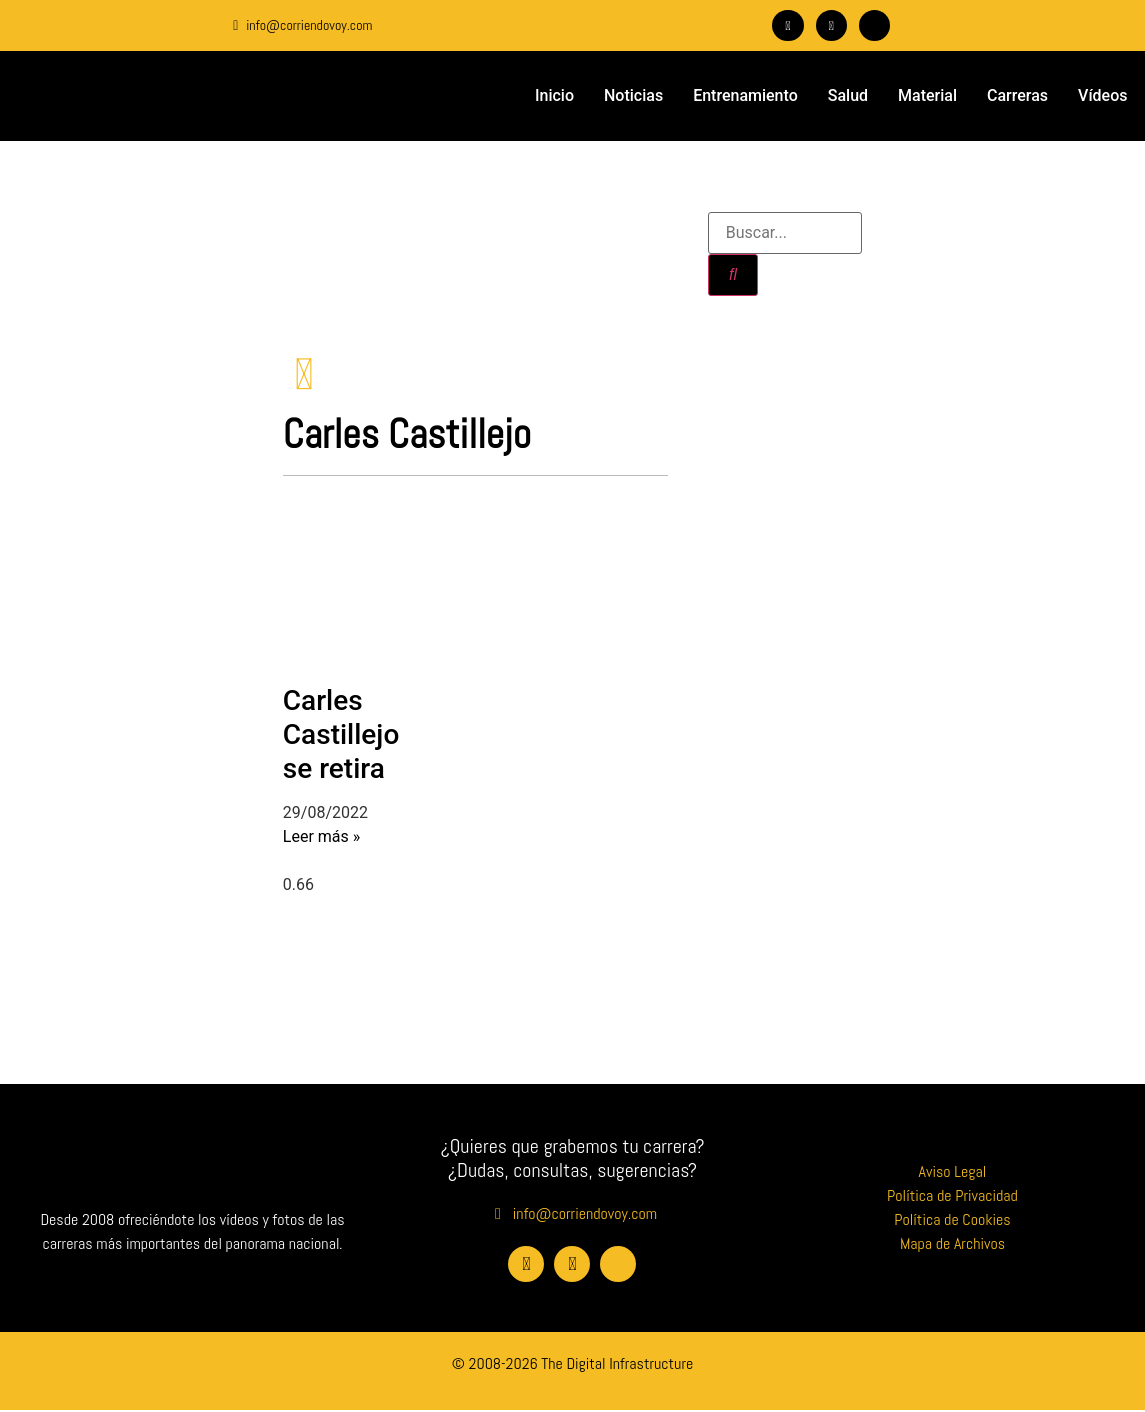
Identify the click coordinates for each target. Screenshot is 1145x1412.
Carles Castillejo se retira (341, 736)
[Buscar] (733, 275)
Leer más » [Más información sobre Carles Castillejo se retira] (321, 838)
